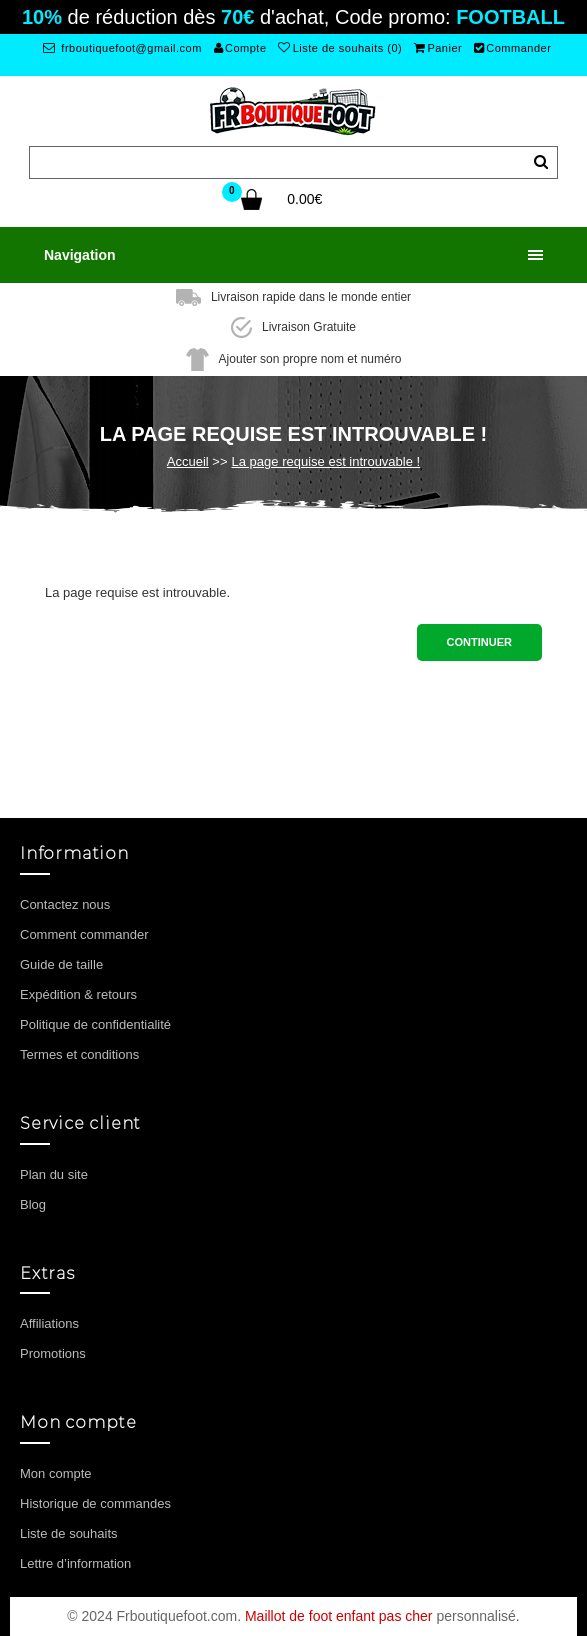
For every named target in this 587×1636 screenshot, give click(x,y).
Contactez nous (65, 904)
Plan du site (54, 1174)
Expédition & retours (78, 994)
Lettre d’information (75, 1563)
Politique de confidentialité (95, 1024)
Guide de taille (61, 964)
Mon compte (56, 1473)
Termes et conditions (79, 1054)
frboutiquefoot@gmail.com (122, 48)
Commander (513, 48)
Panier (438, 48)
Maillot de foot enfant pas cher (339, 1616)
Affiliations (49, 1323)
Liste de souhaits (69, 1533)
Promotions (53, 1353)
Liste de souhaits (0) (340, 48)
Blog (33, 1204)
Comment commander (84, 934)
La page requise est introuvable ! (326, 461)
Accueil (188, 461)
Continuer (479, 642)
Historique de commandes (95, 1503)
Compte (240, 48)
